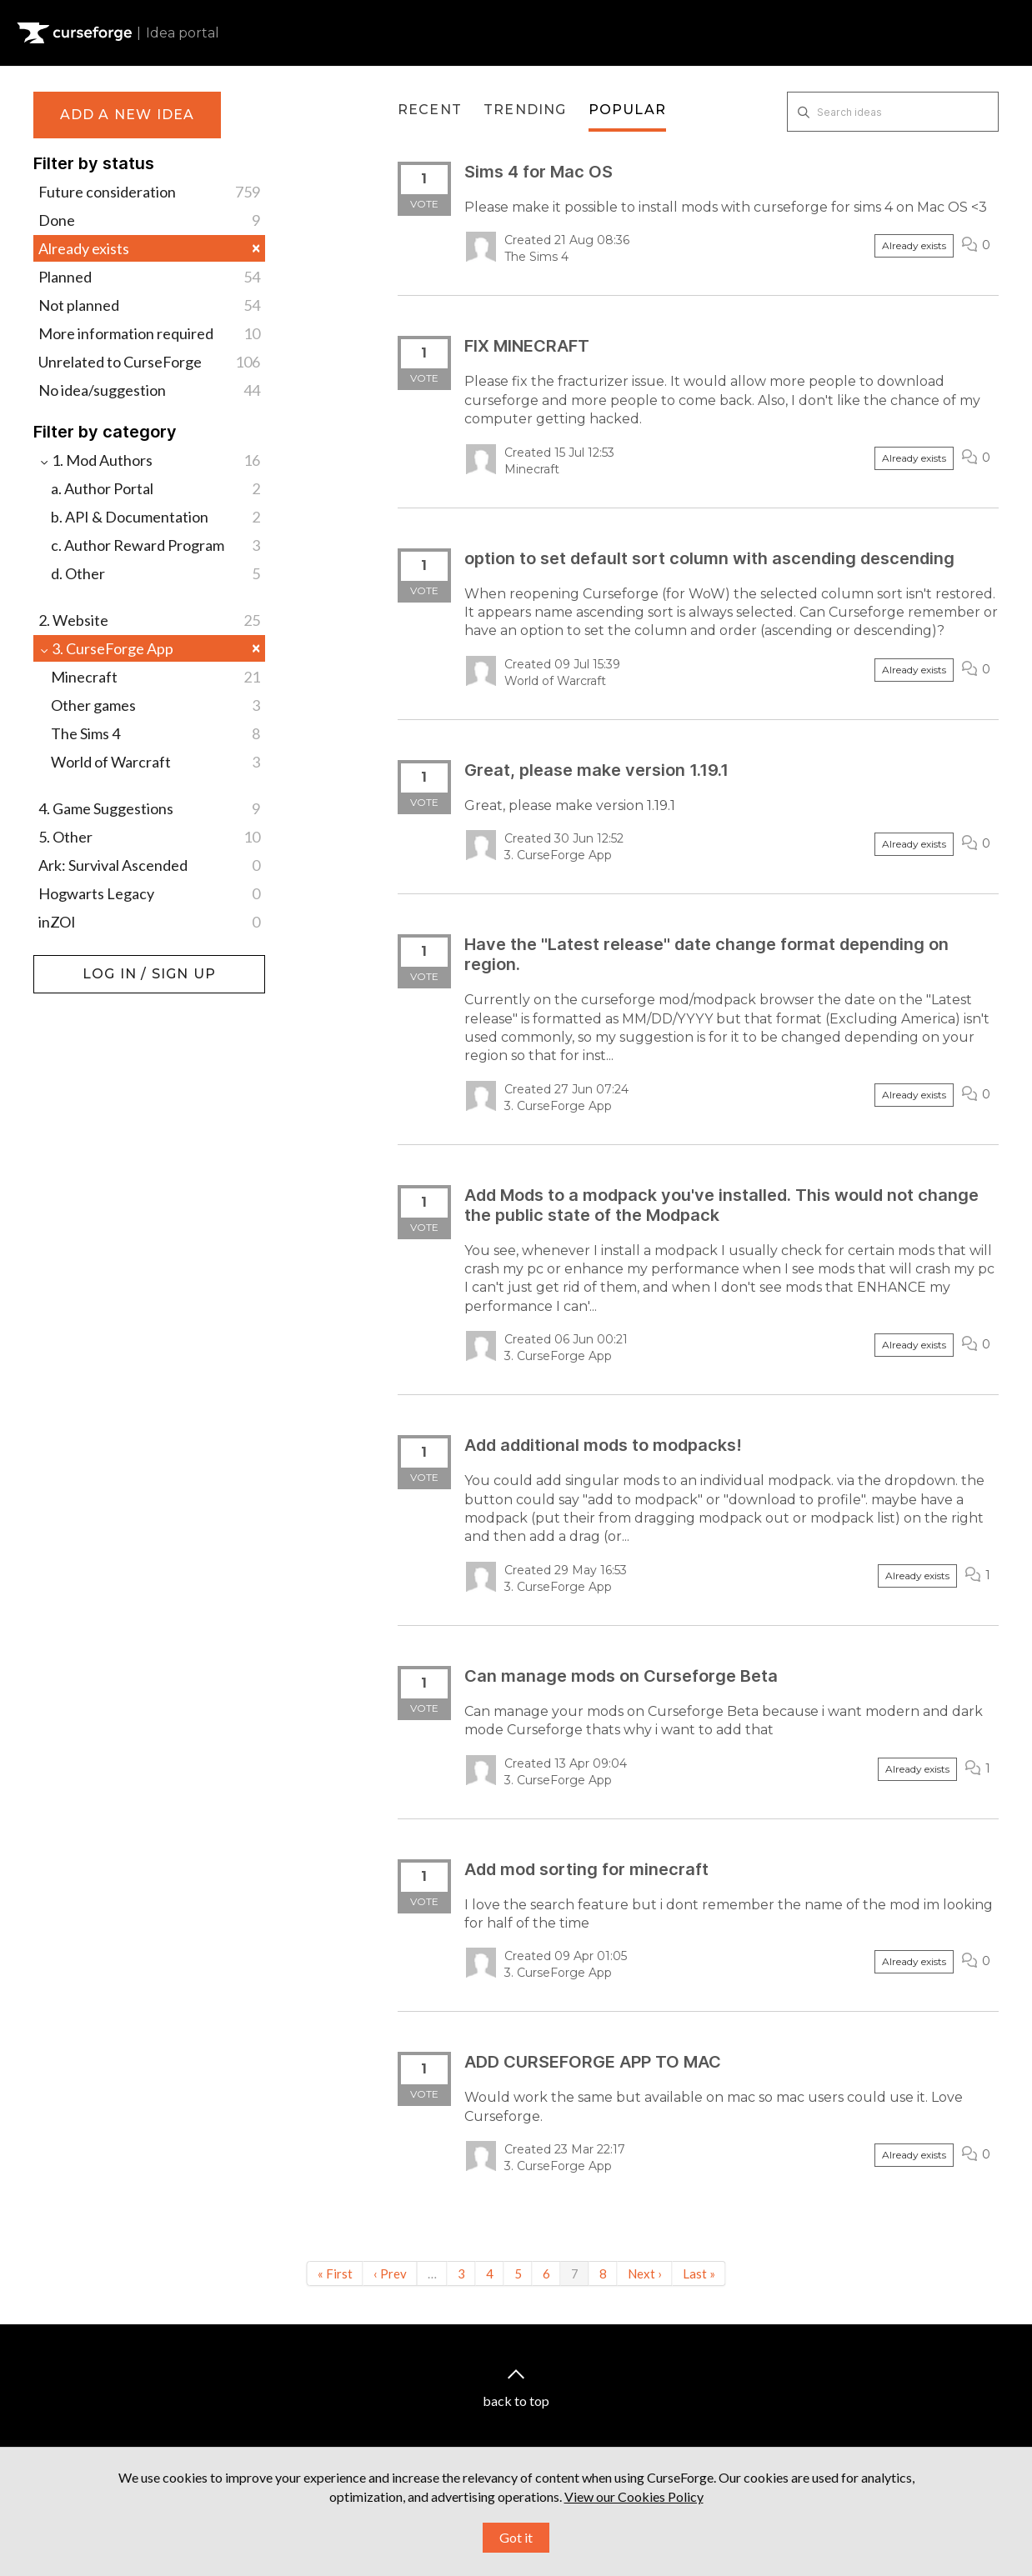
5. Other (149, 836)
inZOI (149, 921)
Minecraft (155, 676)
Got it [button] (516, 2535)
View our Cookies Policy (634, 2495)
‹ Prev (390, 2273)
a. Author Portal (155, 488)
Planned (149, 276)
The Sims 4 (155, 733)
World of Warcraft (155, 761)
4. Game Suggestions (149, 808)
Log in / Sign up (75, 963)
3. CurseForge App (149, 648)
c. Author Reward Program (155, 545)
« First (335, 2273)
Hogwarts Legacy (149, 893)
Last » (699, 2273)
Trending (525, 110)
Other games (155, 705)
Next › (645, 2273)
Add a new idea (127, 115)
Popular (627, 110)
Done (149, 220)
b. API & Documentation (155, 516)
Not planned (149, 305)
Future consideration (149, 191)
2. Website (149, 620)
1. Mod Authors (149, 460)
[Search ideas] (893, 112)
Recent (430, 110)
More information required (149, 333)
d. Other (155, 573)
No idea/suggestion (149, 390)
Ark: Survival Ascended (149, 865)
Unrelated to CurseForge (149, 361)
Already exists (149, 248)
